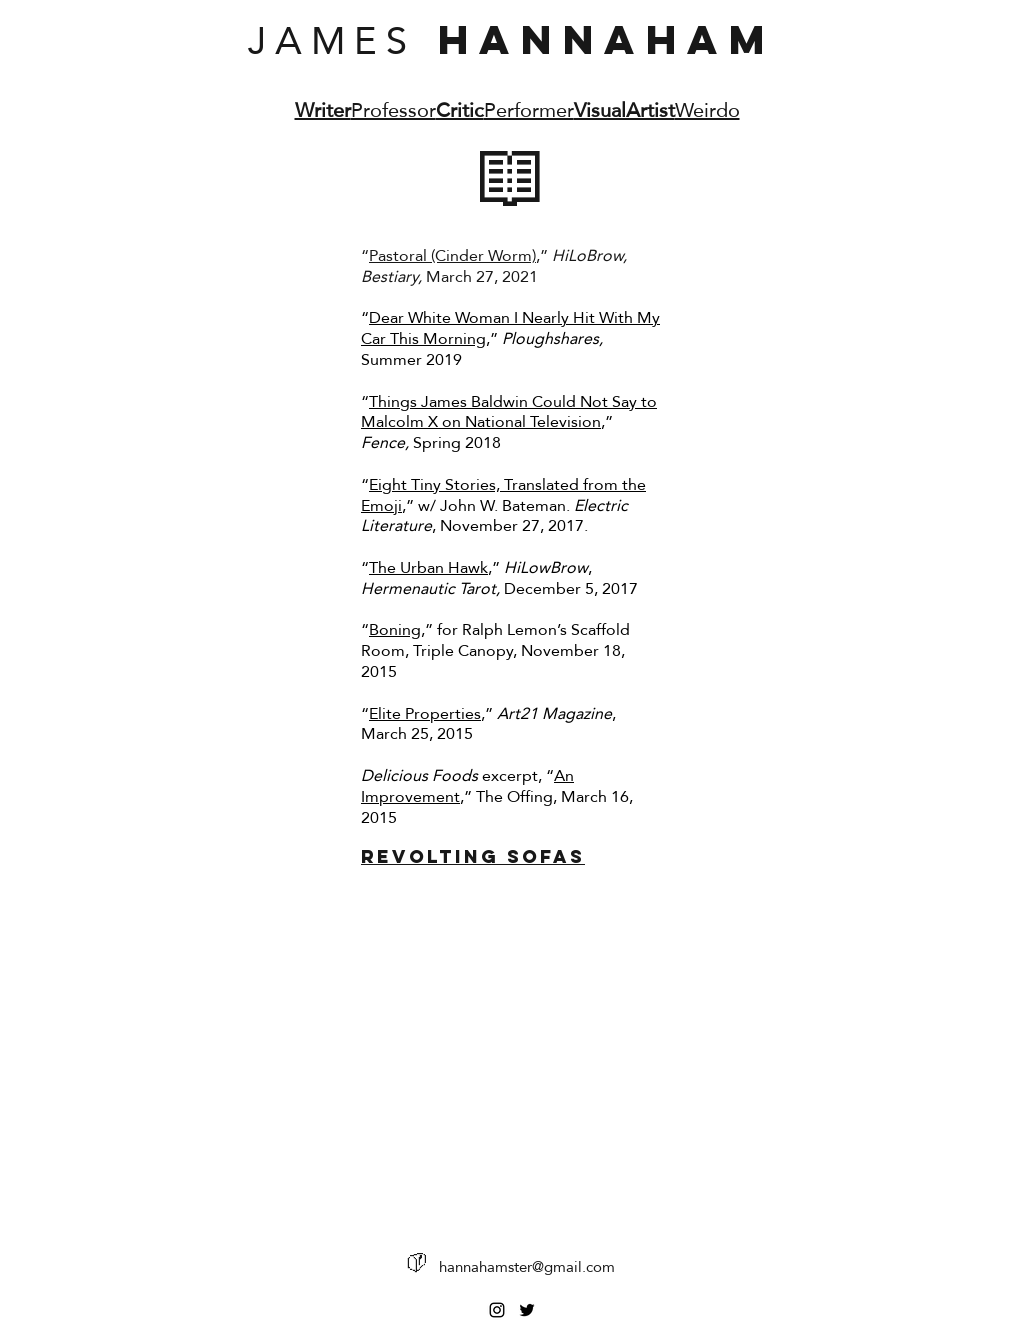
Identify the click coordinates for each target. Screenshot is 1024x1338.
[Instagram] (497, 1310)
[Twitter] (527, 1310)
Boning (395, 629)
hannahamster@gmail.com (527, 1266)
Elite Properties (425, 713)
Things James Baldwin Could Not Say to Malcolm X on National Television (509, 412)
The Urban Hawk (428, 567)
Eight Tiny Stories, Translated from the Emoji (503, 495)
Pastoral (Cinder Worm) (452, 255)
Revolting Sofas (473, 856)
